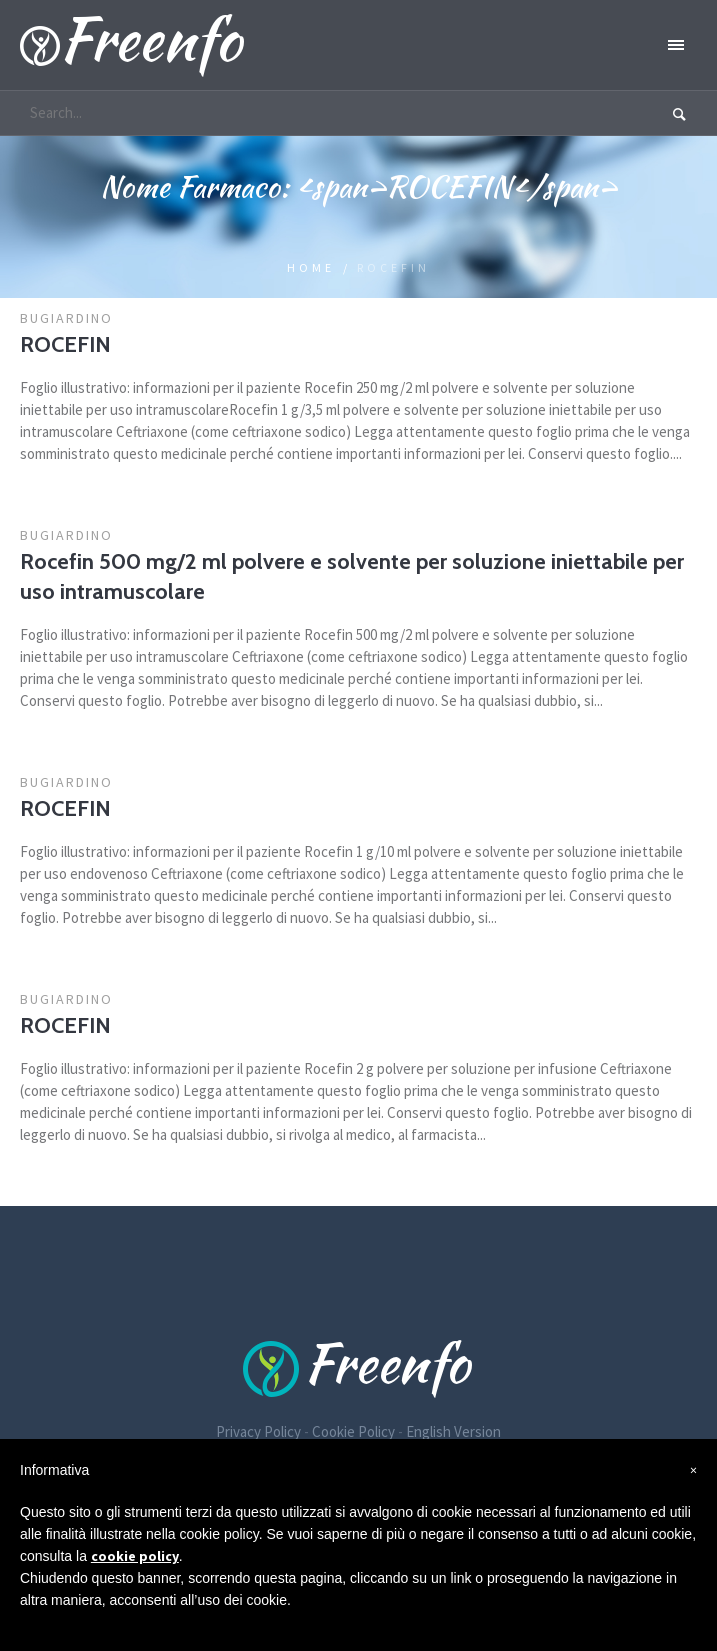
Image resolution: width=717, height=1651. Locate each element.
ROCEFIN (65, 344)
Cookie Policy (353, 1431)
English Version (453, 1431)
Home (311, 267)
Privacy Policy (258, 1431)
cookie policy (135, 1556)
